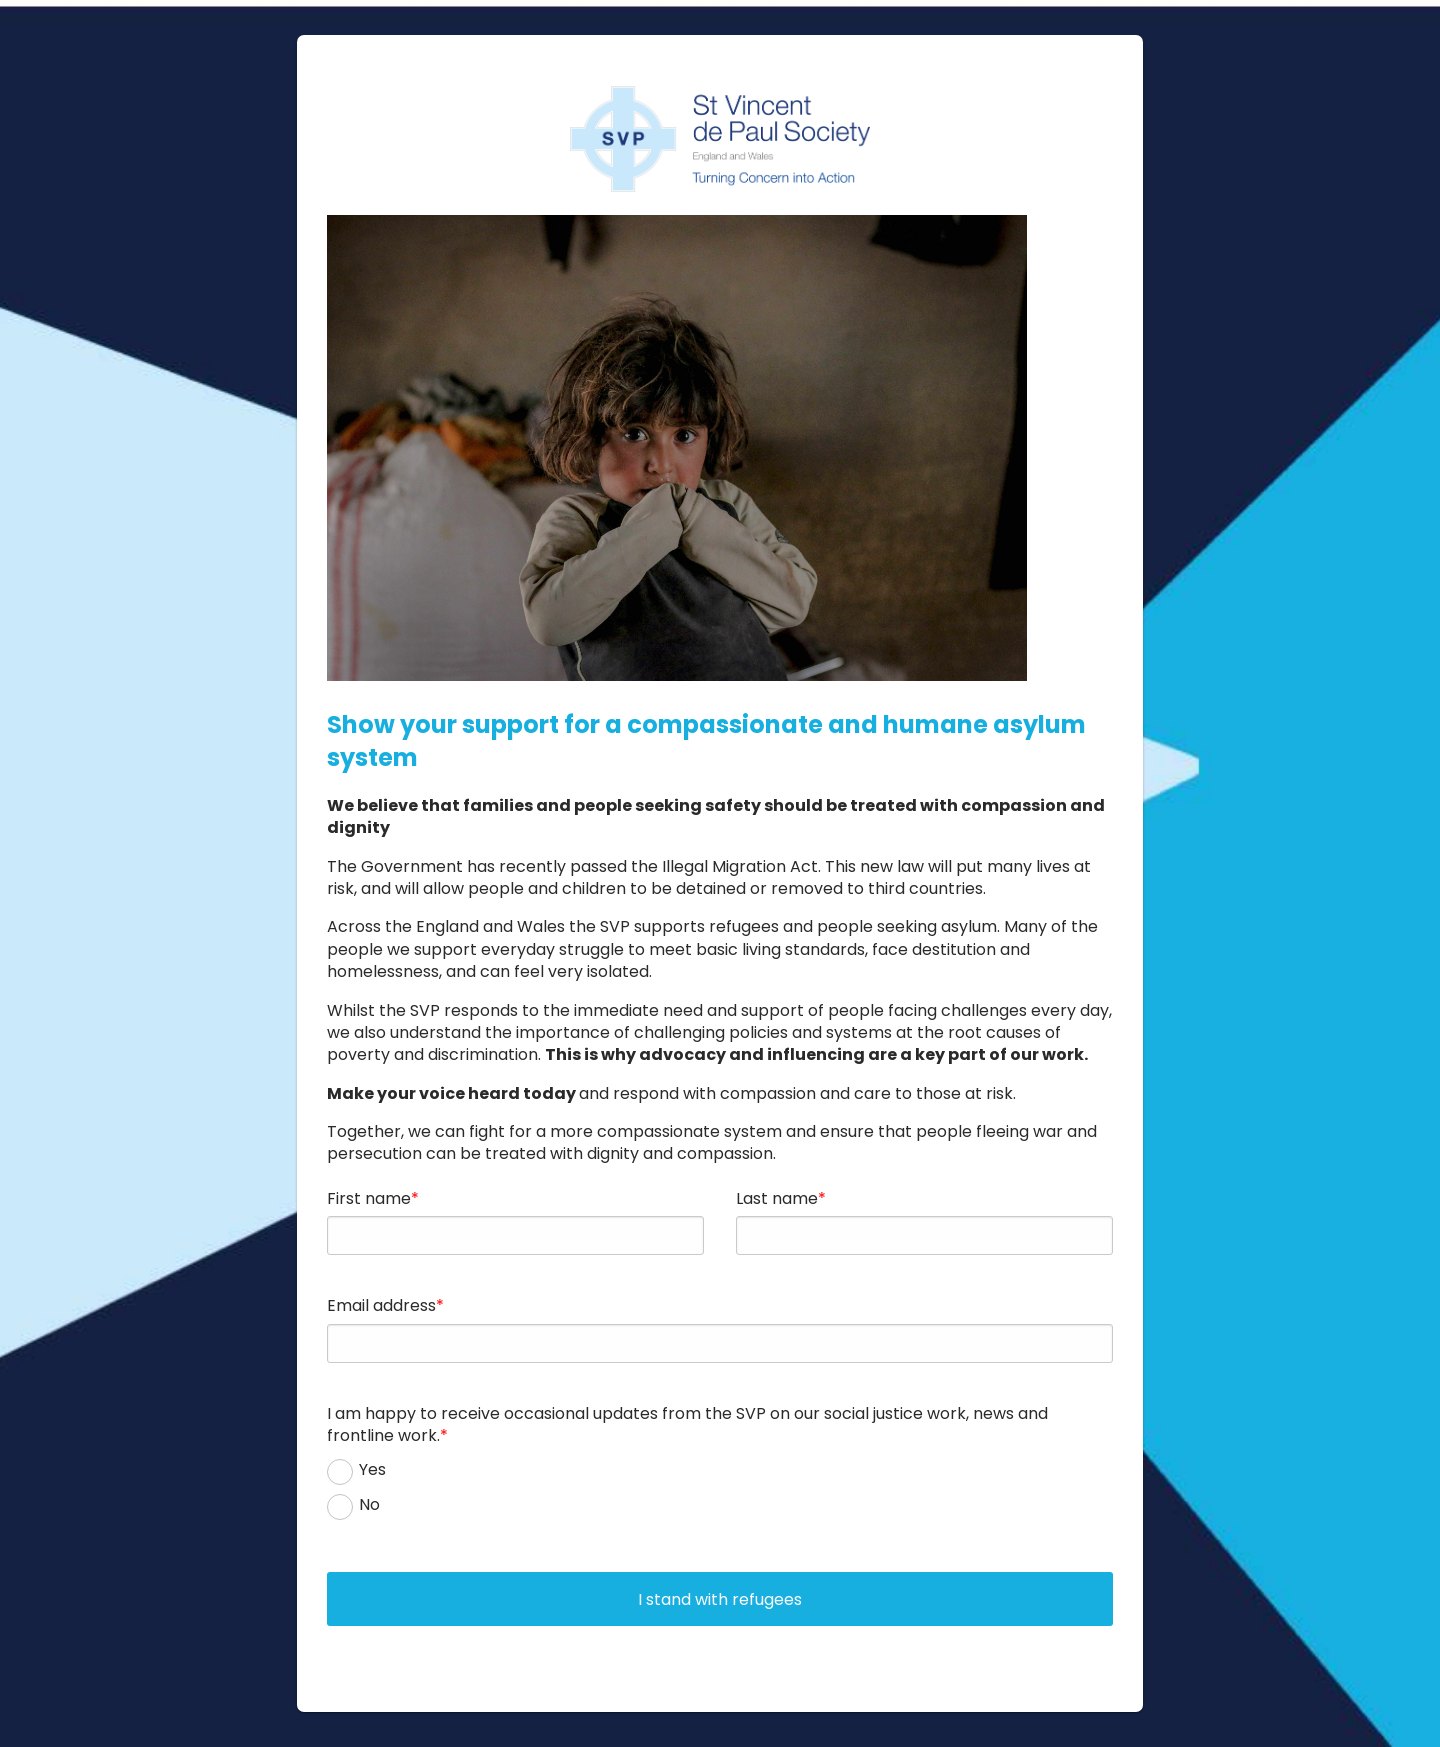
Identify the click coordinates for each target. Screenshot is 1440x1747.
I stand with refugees (720, 1599)
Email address (381, 1305)
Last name (777, 1198)
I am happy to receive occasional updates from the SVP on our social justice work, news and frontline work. (687, 1424)
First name (369, 1198)
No (369, 1505)
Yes (372, 1470)
